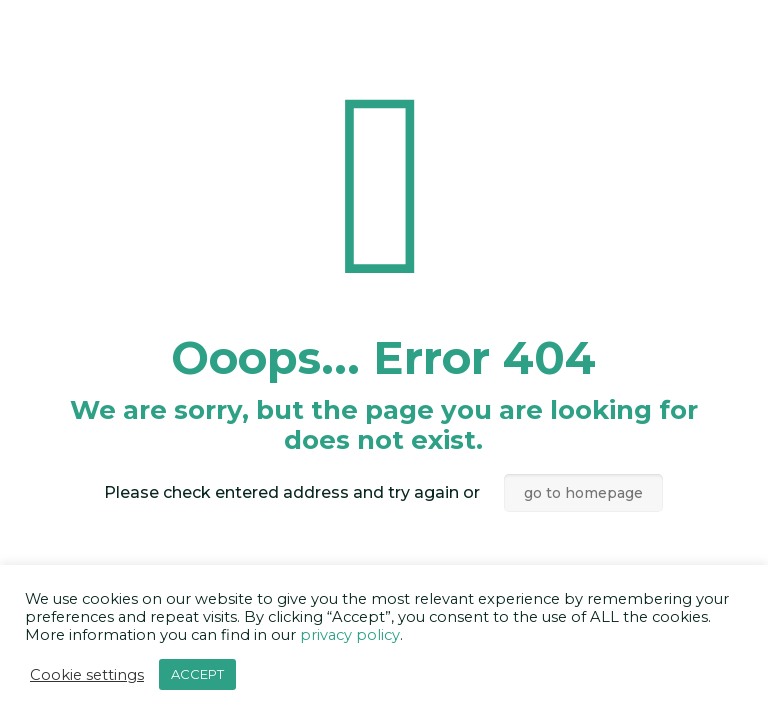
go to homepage (583, 493)
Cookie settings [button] (87, 675)
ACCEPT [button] (197, 674)
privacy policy (350, 635)
